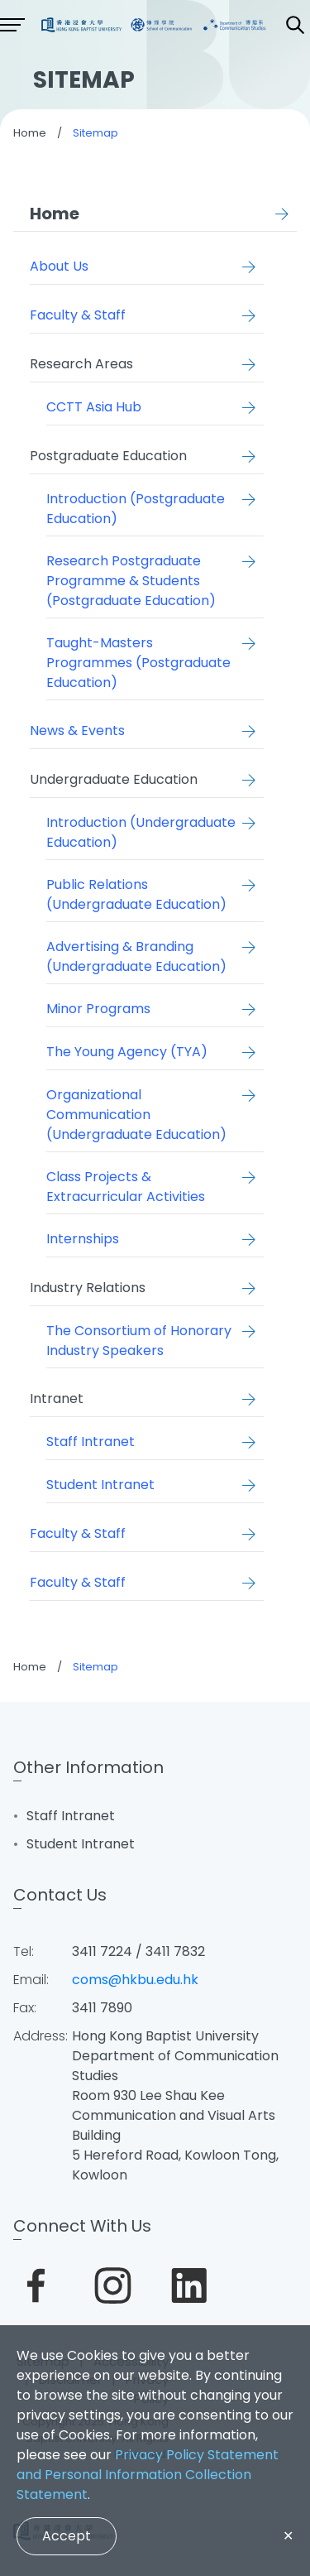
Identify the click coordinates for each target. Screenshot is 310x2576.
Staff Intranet (70, 1815)
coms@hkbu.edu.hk (135, 1979)
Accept (66, 2535)
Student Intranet (80, 1843)
